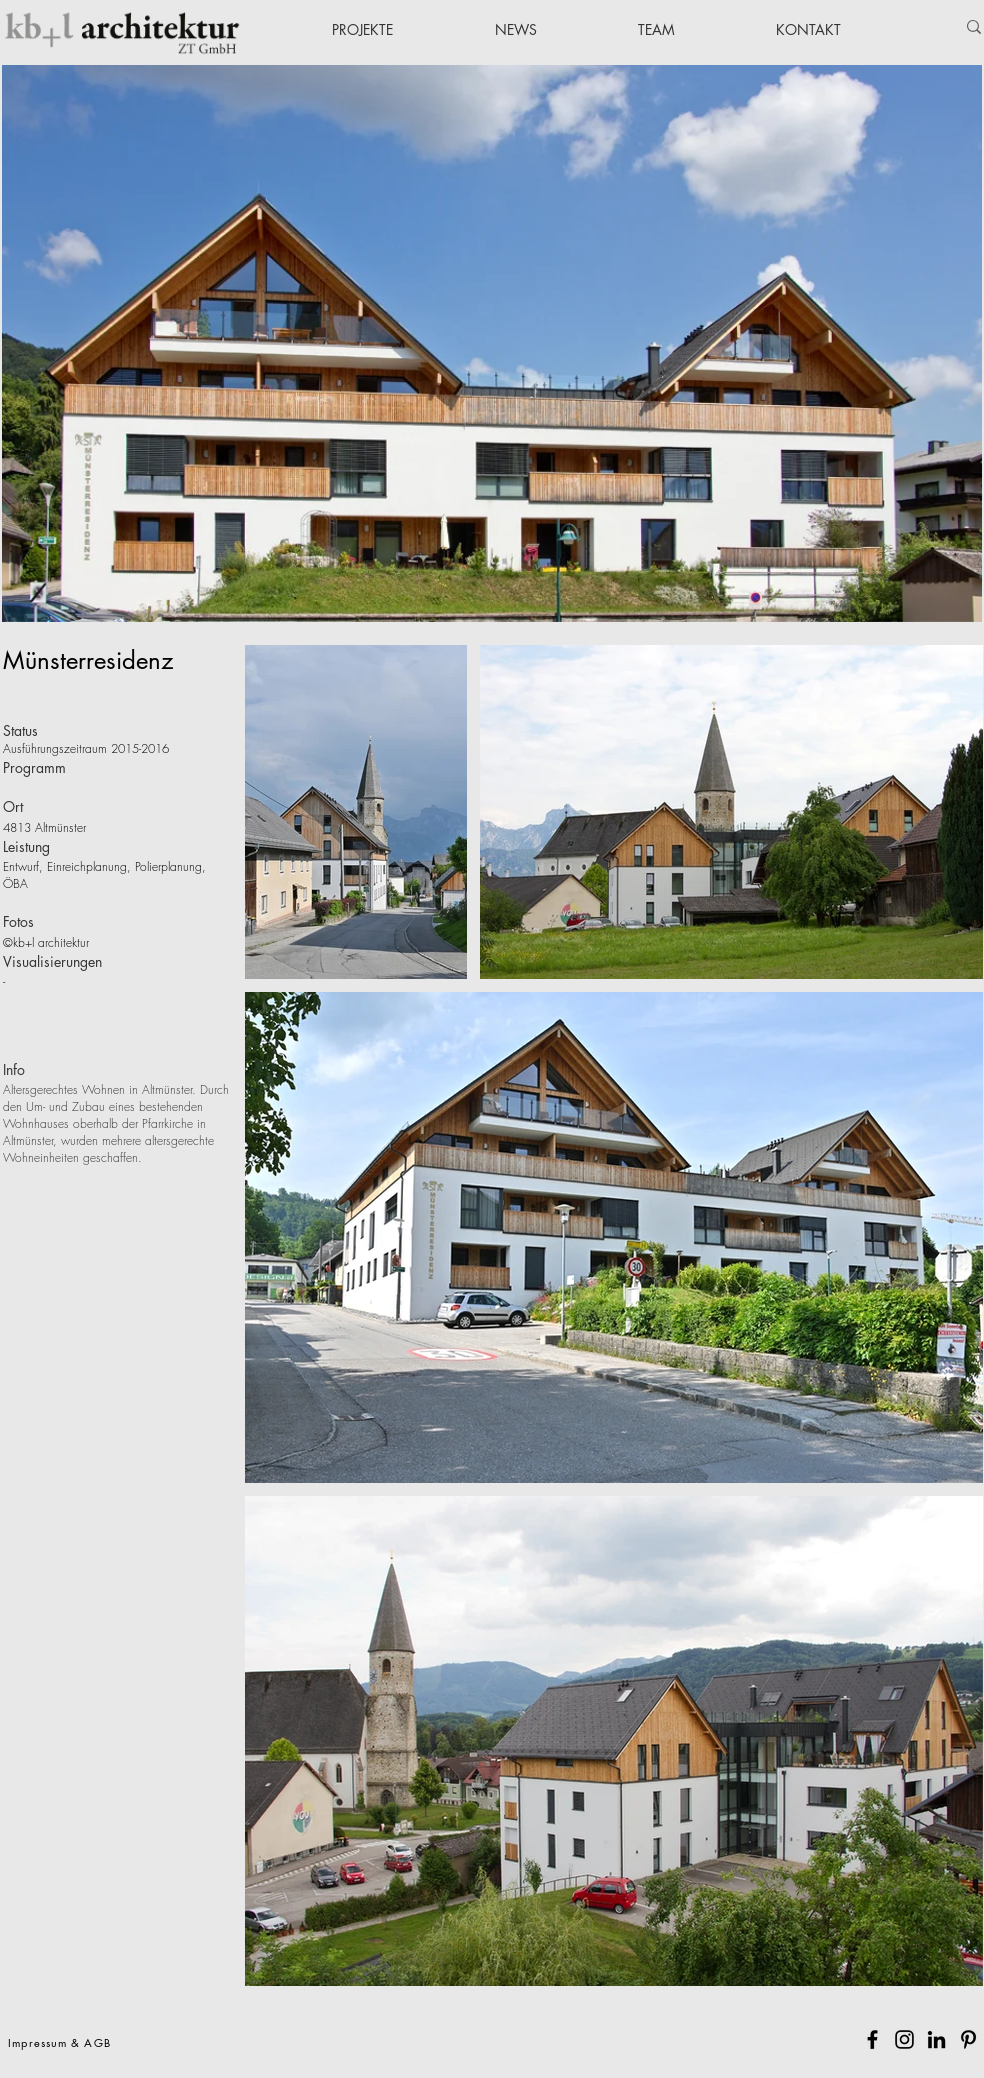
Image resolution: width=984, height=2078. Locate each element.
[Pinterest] (968, 2039)
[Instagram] (904, 2039)
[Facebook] (872, 2039)
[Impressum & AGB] (61, 2042)
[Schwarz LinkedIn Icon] (936, 2039)
